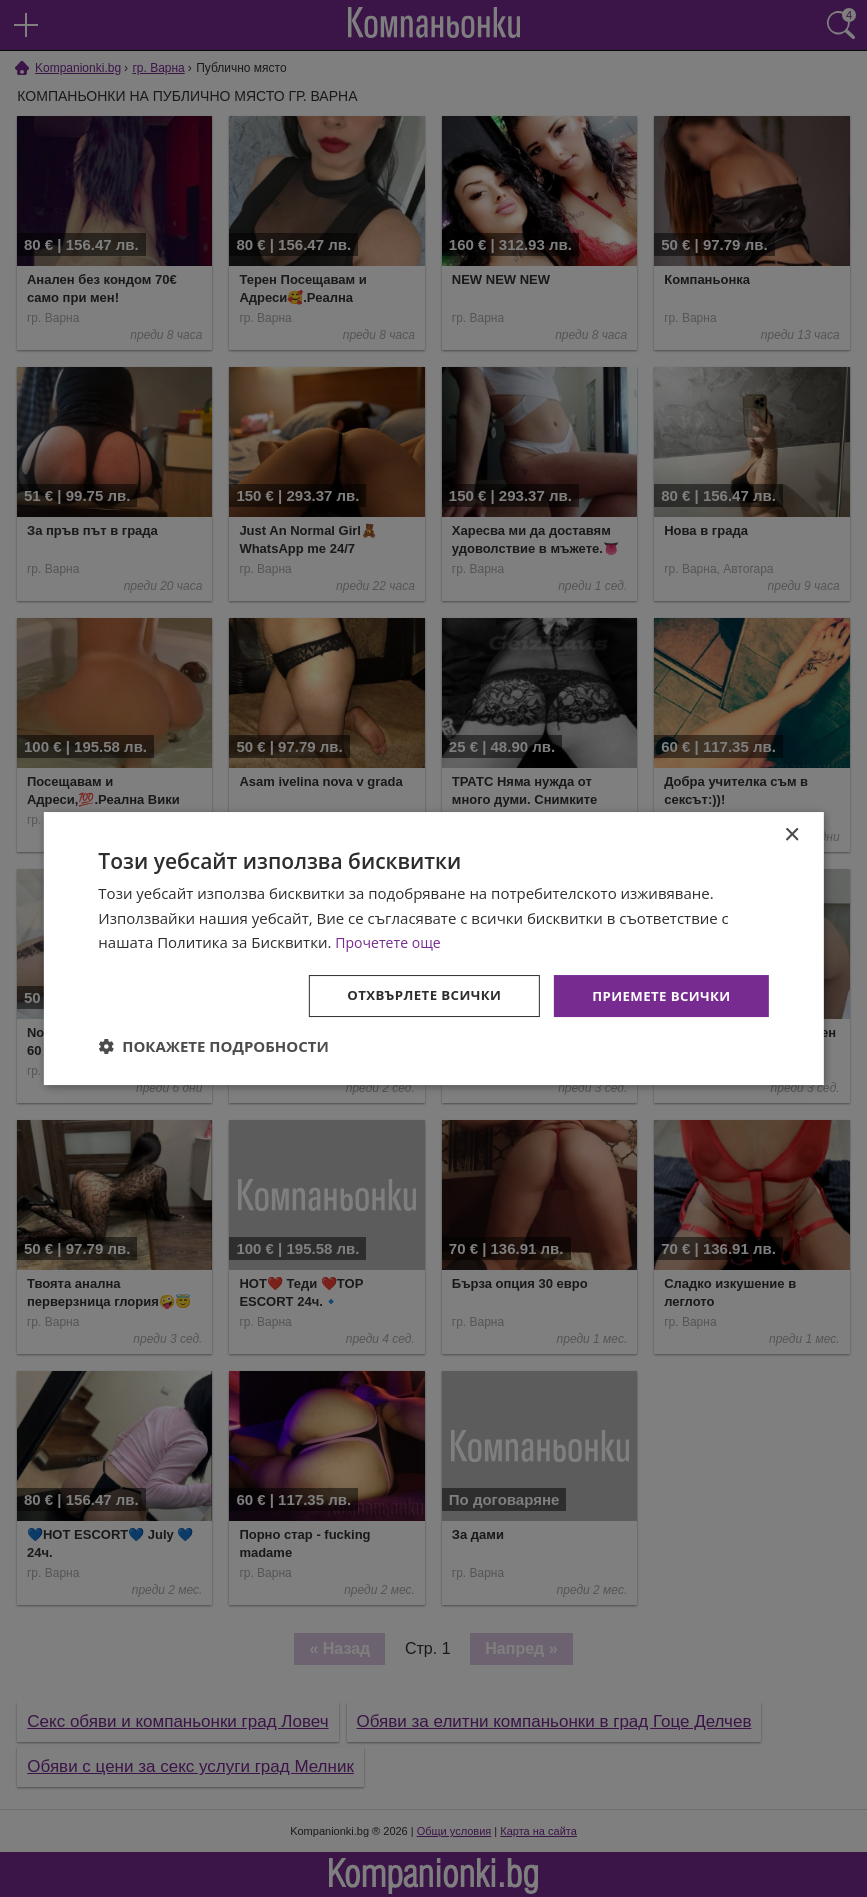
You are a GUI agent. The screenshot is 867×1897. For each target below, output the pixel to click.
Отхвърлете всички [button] (412, 995)
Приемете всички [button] (657, 995)
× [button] (791, 833)
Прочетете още (391, 941)
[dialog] (433, 948)
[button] (213, 1048)
